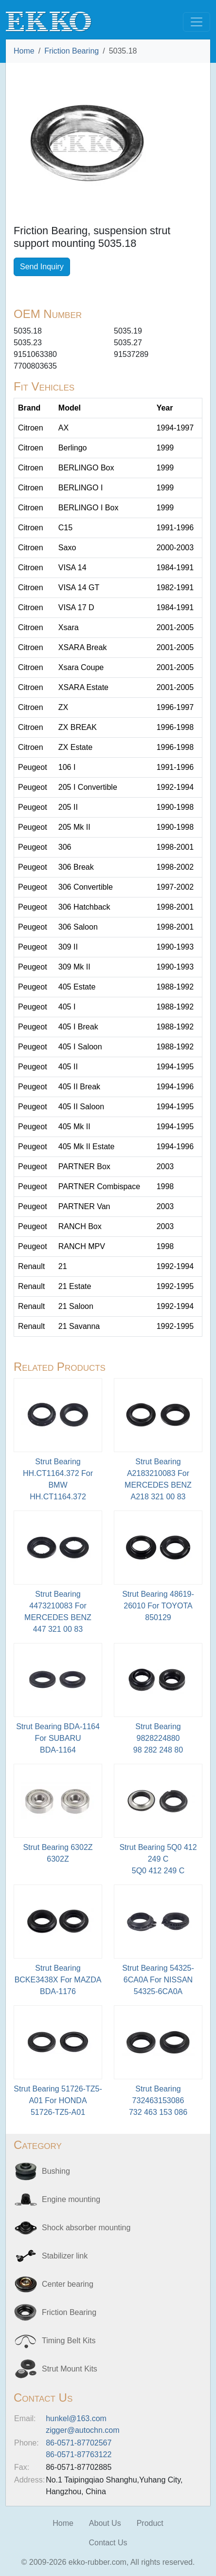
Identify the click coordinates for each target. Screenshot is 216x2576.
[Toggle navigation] (196, 22)
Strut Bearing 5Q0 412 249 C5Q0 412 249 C (158, 1859)
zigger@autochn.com (82, 2430)
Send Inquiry (42, 266)
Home (24, 51)
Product (150, 2523)
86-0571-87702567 (78, 2443)
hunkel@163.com (76, 2418)
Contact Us (108, 2543)
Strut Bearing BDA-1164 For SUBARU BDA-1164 (58, 1738)
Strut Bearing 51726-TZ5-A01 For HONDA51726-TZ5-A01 (58, 2100)
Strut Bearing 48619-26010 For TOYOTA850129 (158, 1606)
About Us (105, 2523)
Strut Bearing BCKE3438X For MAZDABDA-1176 (58, 1980)
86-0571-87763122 (78, 2454)
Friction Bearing (71, 51)
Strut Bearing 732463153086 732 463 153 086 (158, 2100)
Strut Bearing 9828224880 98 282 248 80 (158, 1738)
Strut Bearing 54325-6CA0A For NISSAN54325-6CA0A (158, 1980)
